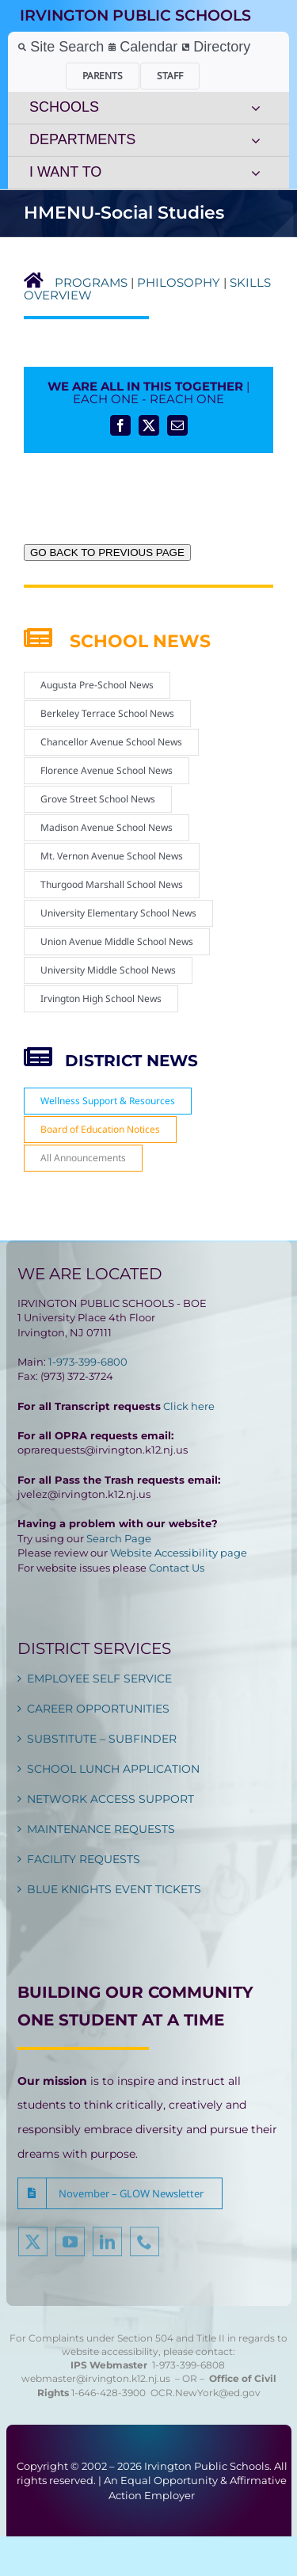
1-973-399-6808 (188, 2365)
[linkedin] (107, 2246)
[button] (120, 2193)
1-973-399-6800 (88, 1361)
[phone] (144, 2246)
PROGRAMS (91, 282)
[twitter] (33, 2246)
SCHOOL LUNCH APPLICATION (113, 1769)
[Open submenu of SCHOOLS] (256, 108)
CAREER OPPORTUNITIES (98, 1708)
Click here (189, 1406)
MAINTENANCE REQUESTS (101, 1829)
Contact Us (176, 1567)
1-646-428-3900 (110, 2393)
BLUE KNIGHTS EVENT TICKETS (114, 1889)
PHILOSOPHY (178, 282)
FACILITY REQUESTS (83, 1859)
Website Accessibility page (178, 1552)
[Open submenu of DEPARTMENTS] (256, 140)
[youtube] (70, 2246)
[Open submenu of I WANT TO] (256, 173)
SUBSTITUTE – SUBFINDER (102, 1739)
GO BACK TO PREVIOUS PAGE (107, 552)
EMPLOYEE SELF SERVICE (99, 1678)
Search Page (118, 1538)
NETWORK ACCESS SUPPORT (110, 1799)
